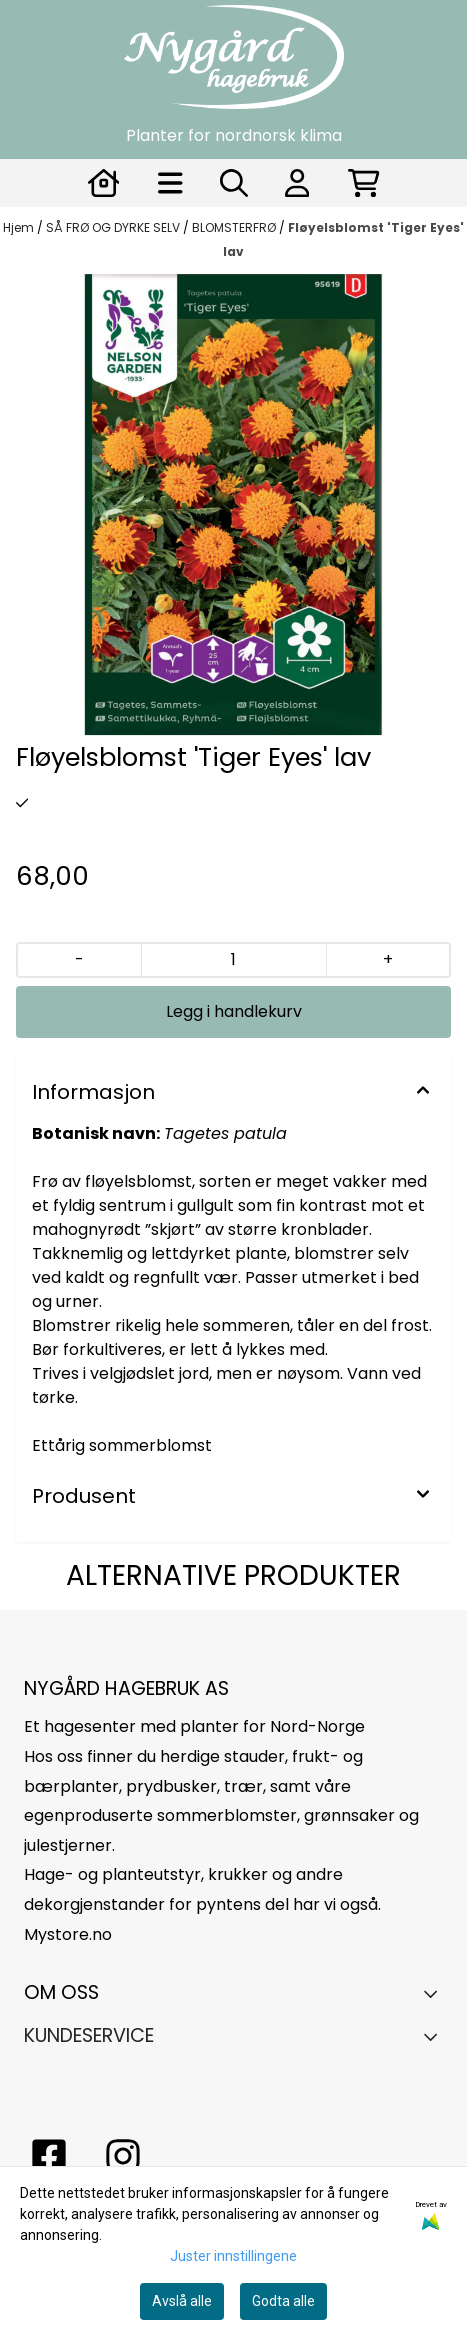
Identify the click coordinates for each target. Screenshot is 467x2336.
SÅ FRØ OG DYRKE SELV (114, 227)
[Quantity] (233, 960)
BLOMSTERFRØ (235, 227)
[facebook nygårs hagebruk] (49, 2156)
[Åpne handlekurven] (364, 183)
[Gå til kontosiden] (104, 183)
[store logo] (234, 57)
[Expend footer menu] (435, 2036)
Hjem (20, 227)
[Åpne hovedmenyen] (170, 183)
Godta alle (283, 2301)
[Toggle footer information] (435, 1993)
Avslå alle (182, 2301)
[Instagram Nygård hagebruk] (123, 2156)
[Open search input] (234, 183)
